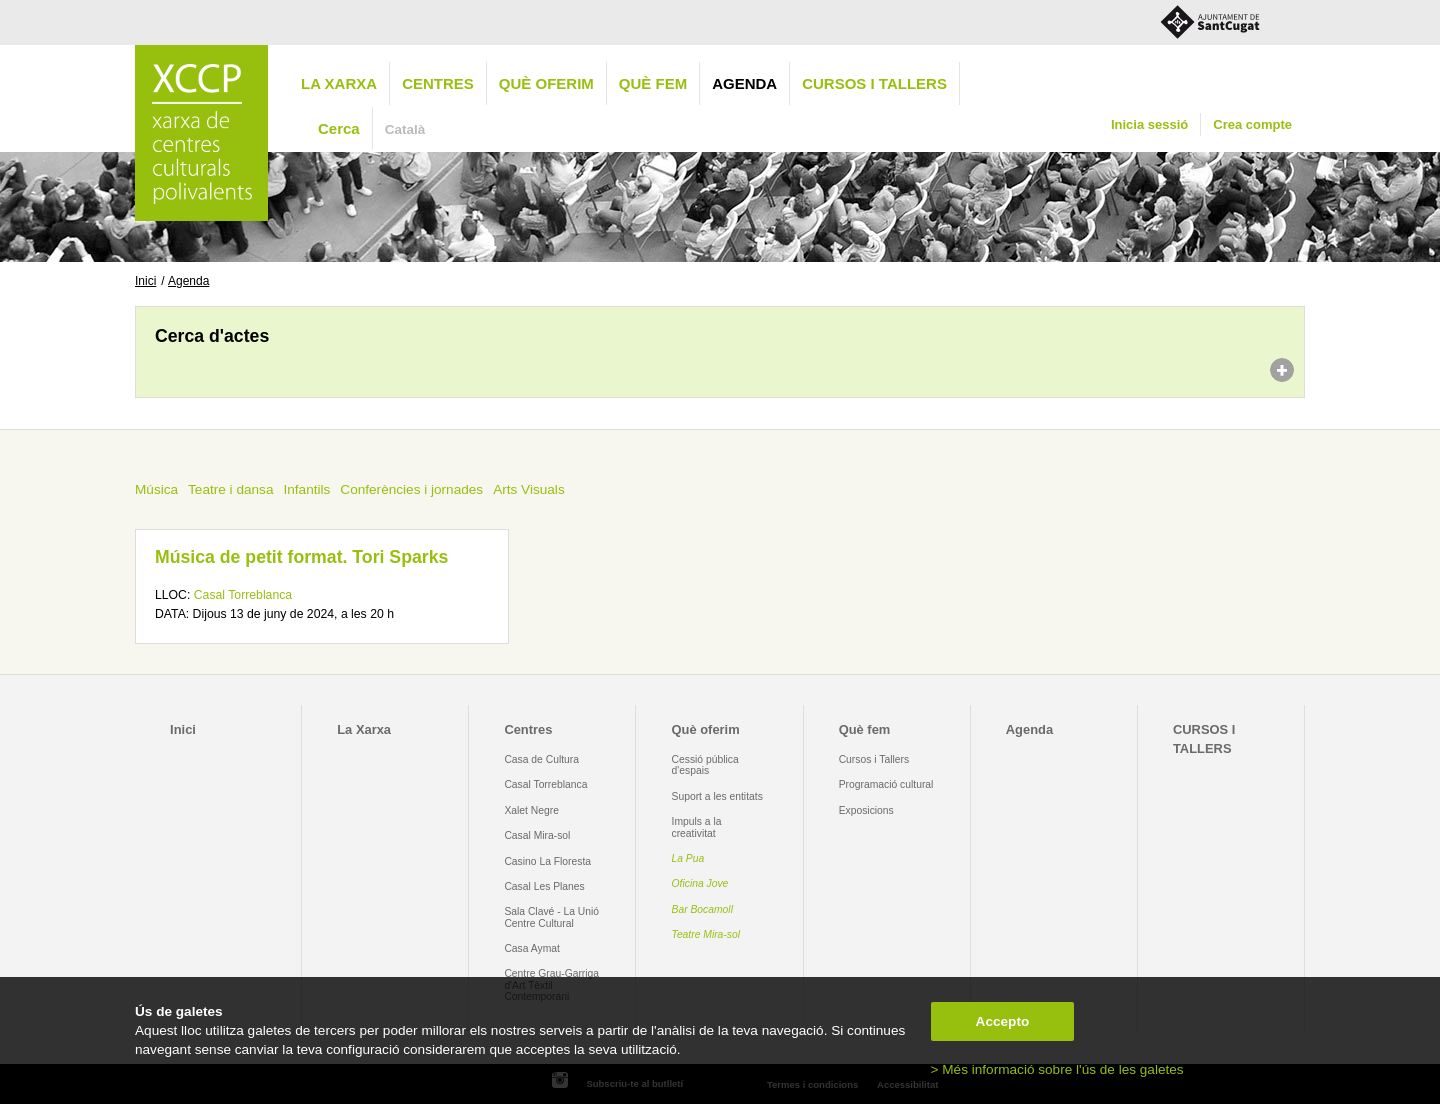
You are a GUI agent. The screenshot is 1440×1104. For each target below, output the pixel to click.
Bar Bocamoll (702, 909)
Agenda (744, 83)
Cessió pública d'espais (705, 765)
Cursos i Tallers (874, 759)
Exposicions (866, 810)
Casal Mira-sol (537, 835)
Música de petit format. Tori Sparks (301, 557)
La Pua (688, 858)
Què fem (653, 83)
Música (156, 489)
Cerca (339, 128)
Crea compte (1252, 124)
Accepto (1003, 1021)
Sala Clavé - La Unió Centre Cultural (551, 917)
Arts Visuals (529, 489)
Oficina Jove (700, 883)
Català (405, 129)
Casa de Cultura (541, 759)
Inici (145, 281)
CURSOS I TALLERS (874, 83)
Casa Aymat (532, 948)
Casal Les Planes (544, 886)
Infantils (306, 489)
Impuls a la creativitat (697, 827)
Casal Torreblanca (243, 595)
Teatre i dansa (230, 489)
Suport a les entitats (717, 796)
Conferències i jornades (411, 489)
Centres (438, 83)
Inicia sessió (1149, 124)
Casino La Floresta (547, 861)
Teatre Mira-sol (706, 934)
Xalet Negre (531, 810)
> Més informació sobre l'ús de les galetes (1057, 1069)
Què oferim (546, 83)
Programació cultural (886, 784)
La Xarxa (339, 83)
